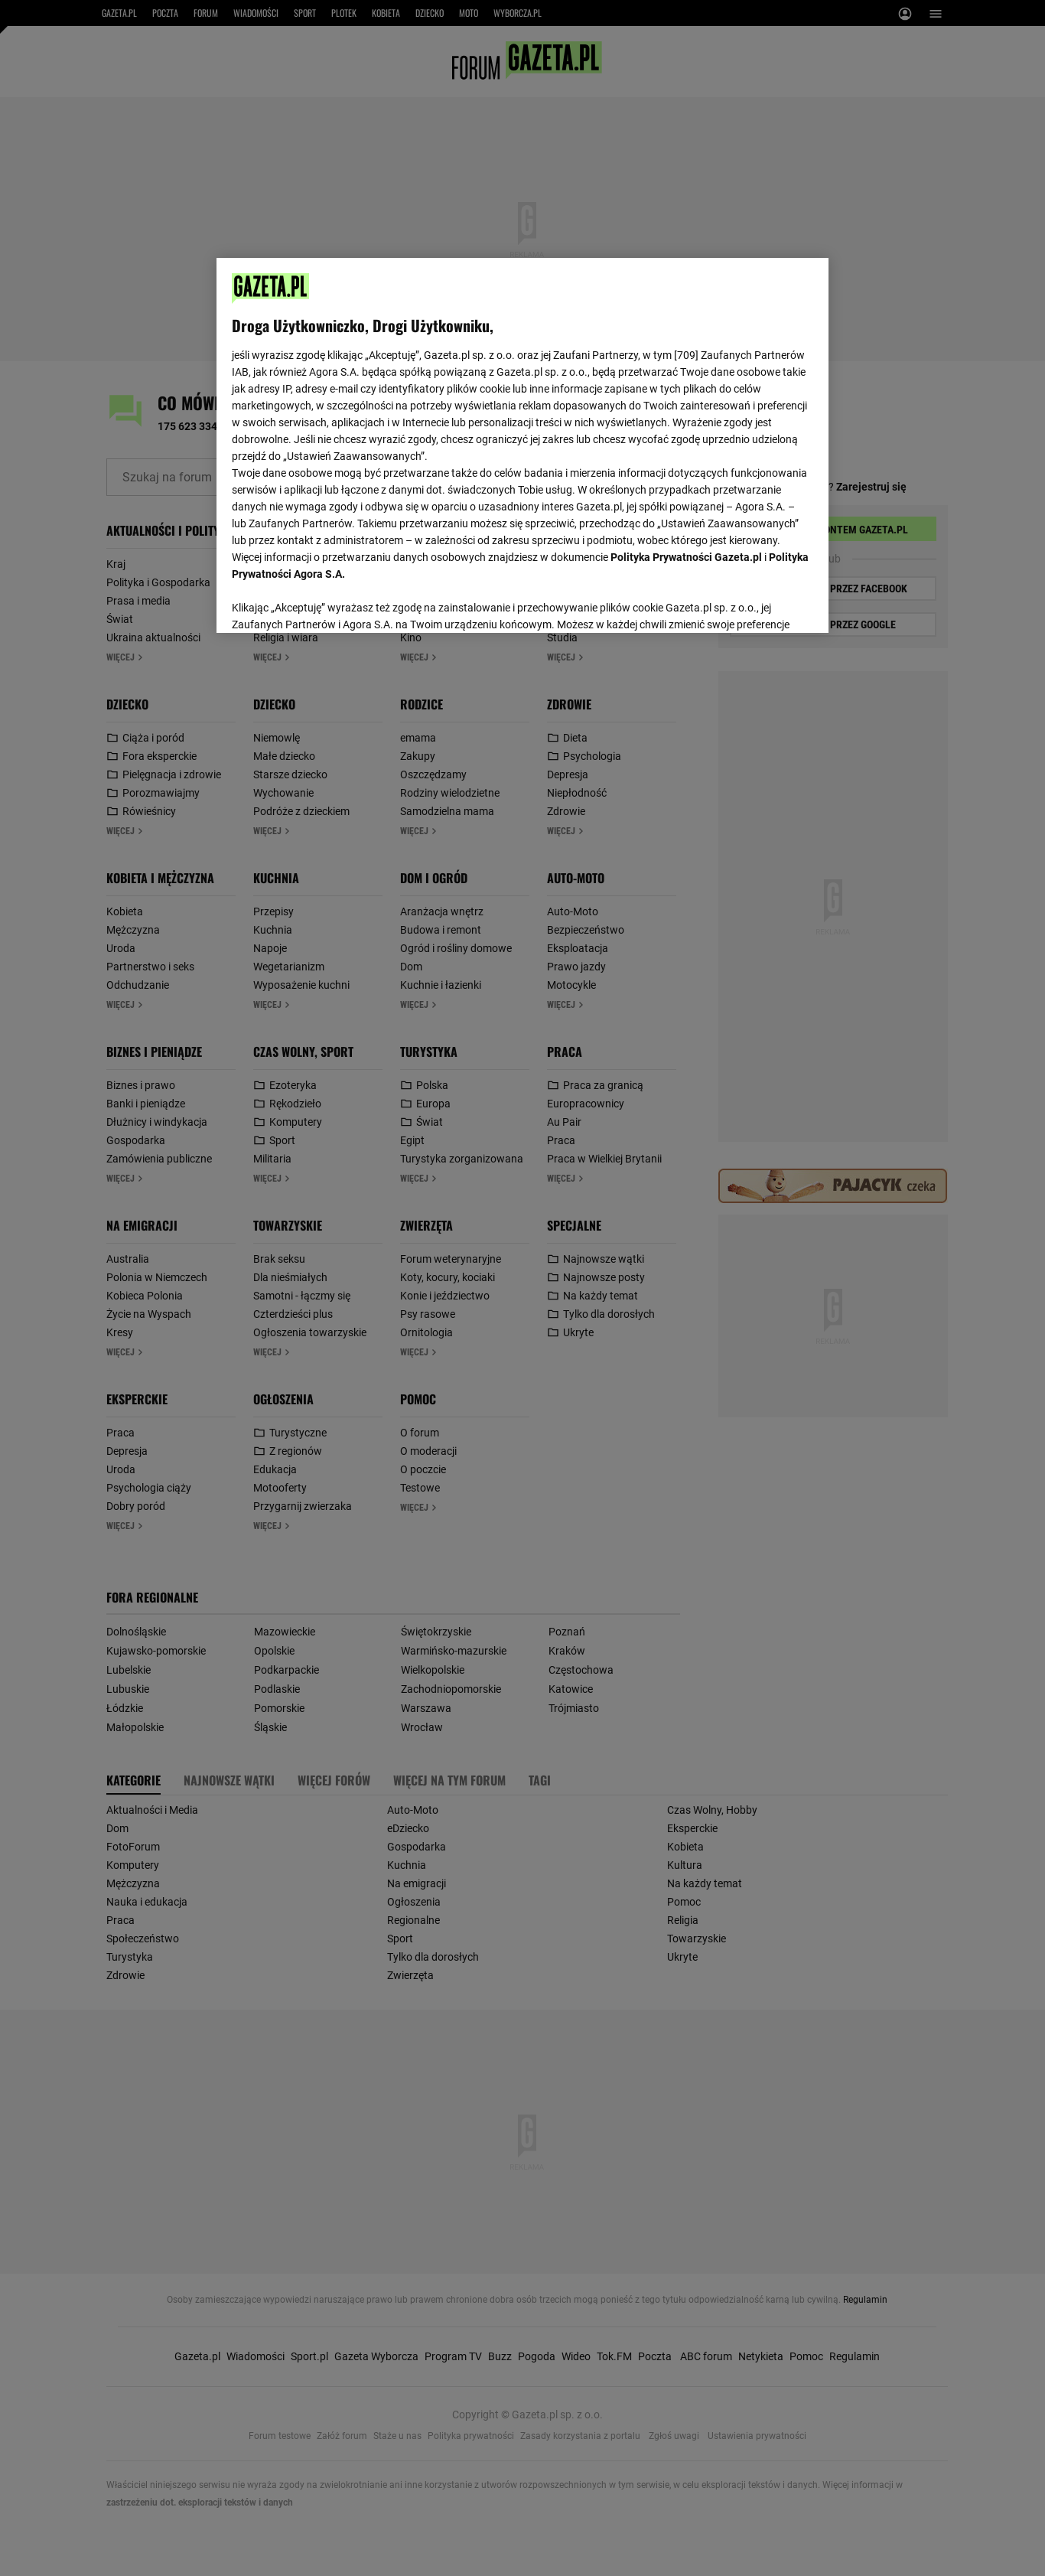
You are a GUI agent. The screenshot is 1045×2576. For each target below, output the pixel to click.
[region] (522, 444)
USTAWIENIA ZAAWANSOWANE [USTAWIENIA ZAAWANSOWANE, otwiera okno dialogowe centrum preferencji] (331, 602)
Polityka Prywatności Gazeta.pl (686, 557)
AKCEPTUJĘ (761, 603)
